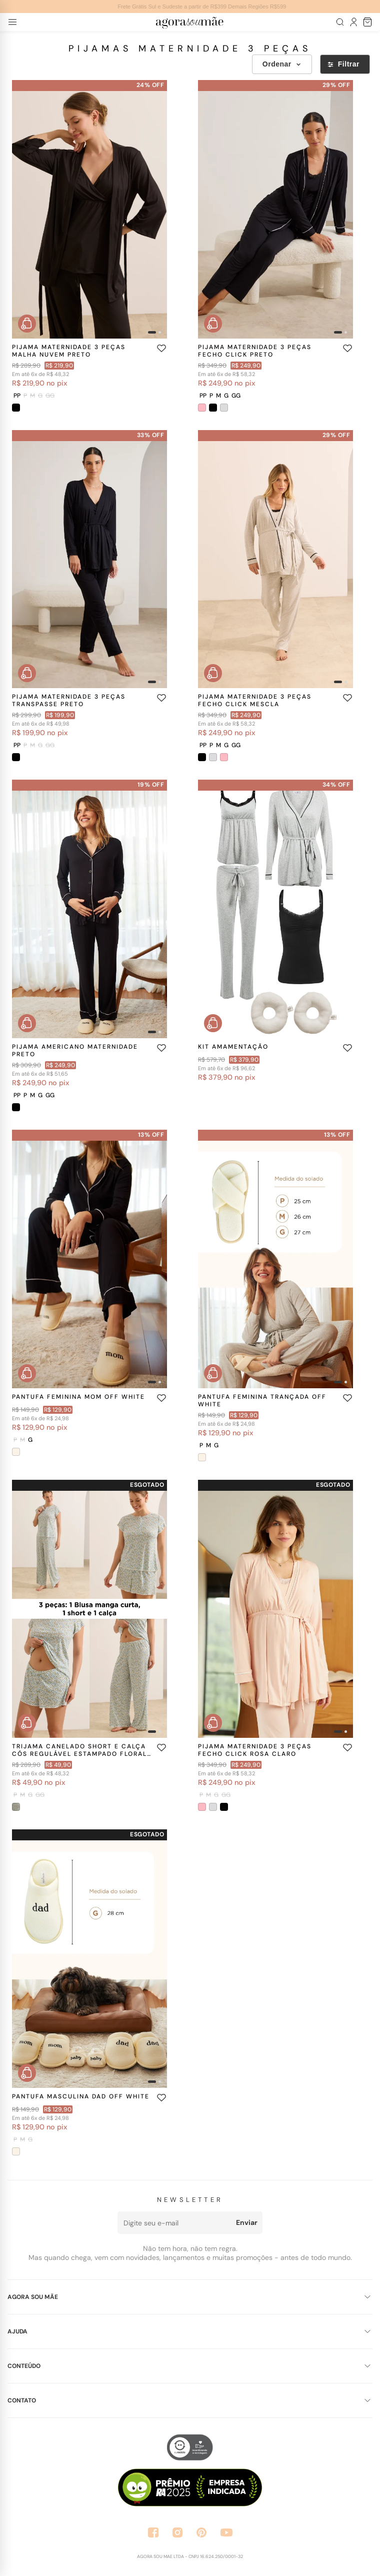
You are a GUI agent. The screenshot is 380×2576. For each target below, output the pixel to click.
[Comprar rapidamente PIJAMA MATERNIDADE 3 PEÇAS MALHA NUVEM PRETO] (27, 324)
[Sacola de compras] (368, 22)
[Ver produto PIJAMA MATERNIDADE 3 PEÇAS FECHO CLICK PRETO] (275, 209)
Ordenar (282, 64)
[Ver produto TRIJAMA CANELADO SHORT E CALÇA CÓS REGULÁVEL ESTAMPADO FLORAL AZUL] (89, 1609)
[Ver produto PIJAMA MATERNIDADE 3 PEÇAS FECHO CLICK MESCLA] (275, 559)
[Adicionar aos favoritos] (161, 348)
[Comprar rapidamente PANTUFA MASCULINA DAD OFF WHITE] (27, 2073)
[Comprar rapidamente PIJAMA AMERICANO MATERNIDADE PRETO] (27, 1023)
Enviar (247, 2222)
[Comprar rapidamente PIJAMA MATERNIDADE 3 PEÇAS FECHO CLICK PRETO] (213, 324)
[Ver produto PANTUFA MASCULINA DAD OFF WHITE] (89, 1958)
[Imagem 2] (159, 332)
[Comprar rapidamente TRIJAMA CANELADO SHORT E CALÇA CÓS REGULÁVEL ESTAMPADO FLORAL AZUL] (27, 1723)
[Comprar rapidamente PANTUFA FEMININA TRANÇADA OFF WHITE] (213, 1373)
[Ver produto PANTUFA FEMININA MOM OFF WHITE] (89, 1259)
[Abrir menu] (13, 22)
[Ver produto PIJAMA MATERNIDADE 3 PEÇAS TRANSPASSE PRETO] (89, 559)
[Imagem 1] (152, 332)
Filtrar (343, 64)
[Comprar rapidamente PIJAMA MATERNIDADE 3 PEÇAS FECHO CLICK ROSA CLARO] (213, 1723)
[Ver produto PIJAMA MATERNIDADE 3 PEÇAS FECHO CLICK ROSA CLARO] (275, 1609)
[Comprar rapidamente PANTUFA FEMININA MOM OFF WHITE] (27, 1373)
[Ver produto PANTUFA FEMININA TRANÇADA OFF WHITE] (275, 1259)
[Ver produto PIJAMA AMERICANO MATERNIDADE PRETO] (89, 909)
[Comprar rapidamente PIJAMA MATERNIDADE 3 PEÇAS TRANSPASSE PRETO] (27, 673)
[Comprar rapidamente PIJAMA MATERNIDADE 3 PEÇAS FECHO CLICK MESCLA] (213, 673)
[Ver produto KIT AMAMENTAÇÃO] (275, 909)
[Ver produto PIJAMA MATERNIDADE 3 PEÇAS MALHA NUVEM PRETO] (89, 209)
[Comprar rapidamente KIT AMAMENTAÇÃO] (213, 1023)
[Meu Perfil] (354, 22)
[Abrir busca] (340, 22)
